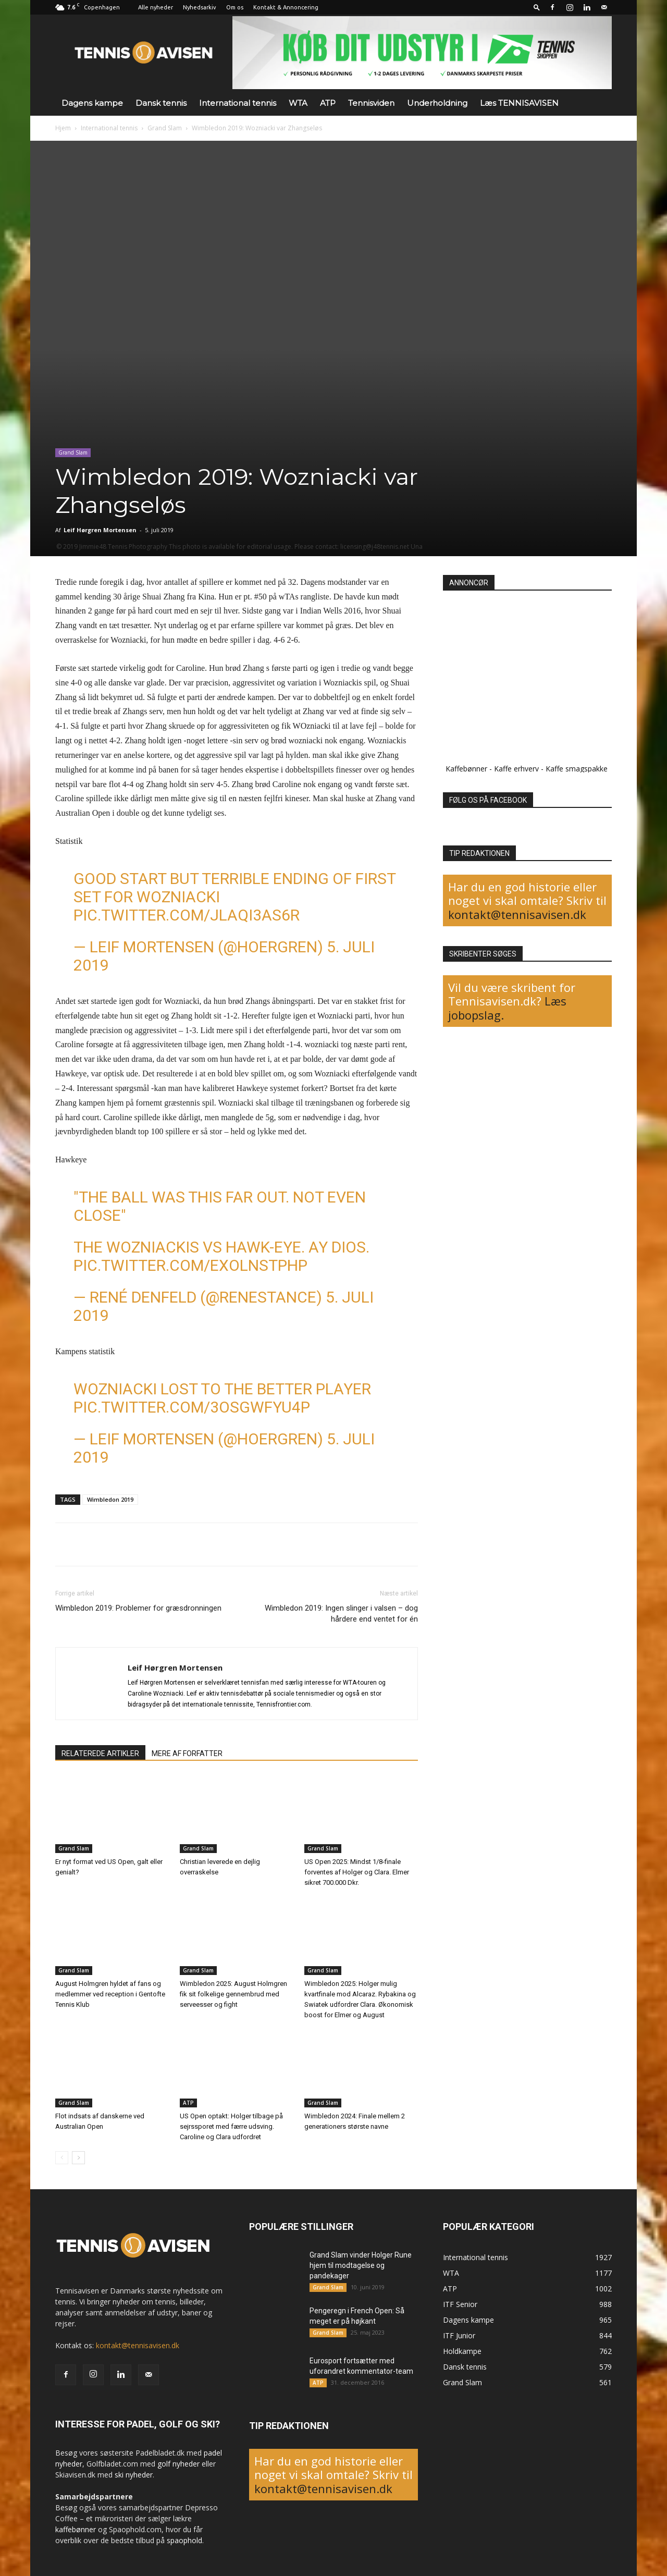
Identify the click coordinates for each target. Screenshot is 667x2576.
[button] (537, 7)
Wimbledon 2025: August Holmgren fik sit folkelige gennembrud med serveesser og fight (233, 1994)
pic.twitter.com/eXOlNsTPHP (190, 1265)
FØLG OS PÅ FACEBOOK (488, 800)
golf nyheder (178, 2464)
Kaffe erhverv (516, 769)
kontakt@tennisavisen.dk (517, 914)
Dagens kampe (92, 103)
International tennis (237, 103)
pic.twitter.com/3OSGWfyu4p (191, 1407)
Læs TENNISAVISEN (519, 103)
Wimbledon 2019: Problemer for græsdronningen (138, 1608)
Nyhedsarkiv (199, 7)
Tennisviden (371, 103)
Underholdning (437, 103)
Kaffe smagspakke (577, 769)
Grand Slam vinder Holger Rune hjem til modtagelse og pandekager (361, 2265)
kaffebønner (75, 2529)
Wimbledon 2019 (110, 1499)
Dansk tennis (161, 103)
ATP (328, 103)
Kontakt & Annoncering (285, 7)
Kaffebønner (466, 769)
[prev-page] (61, 2157)
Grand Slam (164, 128)
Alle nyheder (155, 7)
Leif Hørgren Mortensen (100, 530)
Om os (234, 7)
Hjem (63, 128)
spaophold (184, 2540)
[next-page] (78, 2157)
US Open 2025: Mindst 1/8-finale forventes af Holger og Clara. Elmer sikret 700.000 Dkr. (356, 1872)
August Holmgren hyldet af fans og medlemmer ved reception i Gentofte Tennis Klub (110, 1994)
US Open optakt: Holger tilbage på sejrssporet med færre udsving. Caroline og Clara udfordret (231, 2126)
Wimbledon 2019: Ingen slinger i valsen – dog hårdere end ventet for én (341, 1613)
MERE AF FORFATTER (187, 1753)
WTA (298, 103)
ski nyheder (134, 2475)
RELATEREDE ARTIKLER (100, 1753)
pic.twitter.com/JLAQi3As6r (186, 915)
